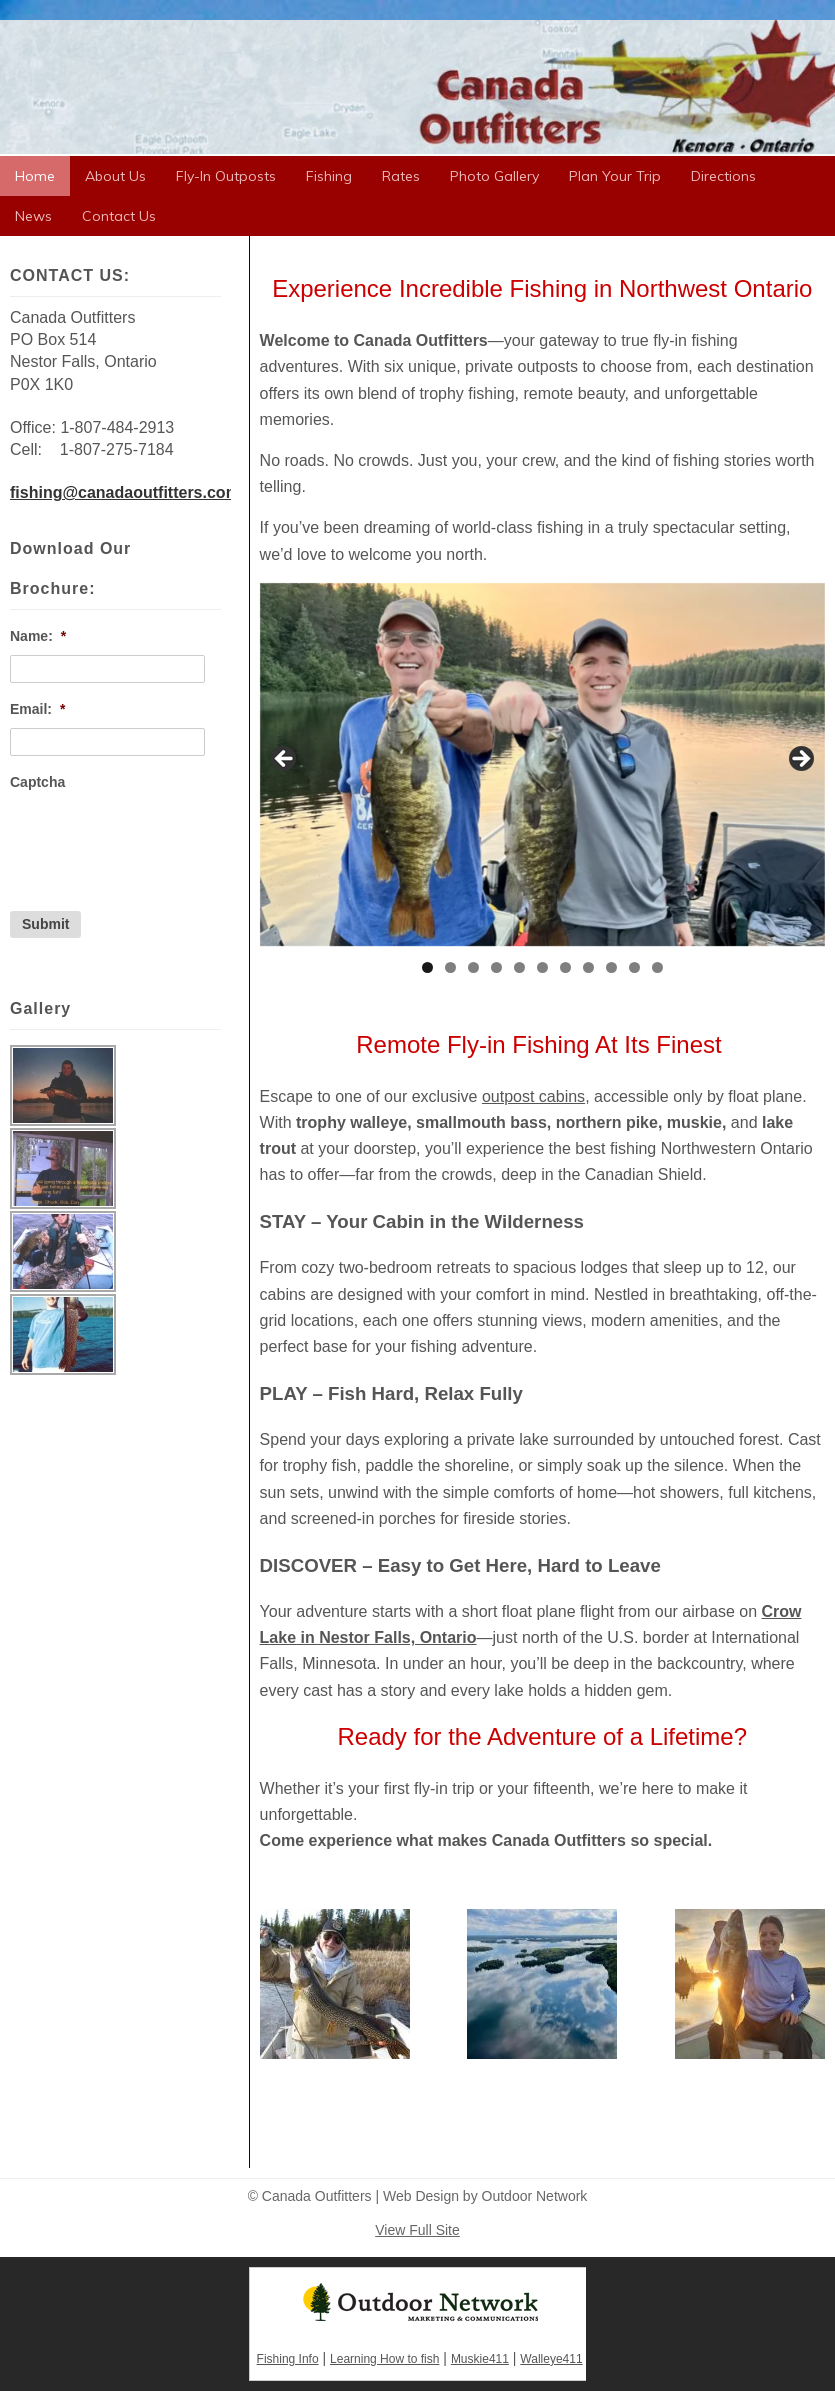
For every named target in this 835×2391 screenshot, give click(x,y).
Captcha (37, 782)
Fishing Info (288, 2359)
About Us (115, 176)
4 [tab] (496, 967)
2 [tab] (450, 967)
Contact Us (119, 216)
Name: (38, 636)
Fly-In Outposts (226, 176)
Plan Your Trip (615, 176)
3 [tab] (473, 967)
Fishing (329, 176)
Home (35, 176)
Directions (723, 176)
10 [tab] (634, 967)
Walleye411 (551, 2359)
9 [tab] (611, 967)
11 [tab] (657, 967)
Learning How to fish (384, 2359)
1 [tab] (427, 967)
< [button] (285, 760)
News (33, 216)
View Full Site (417, 2230)
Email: (37, 709)
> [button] (800, 760)
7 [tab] (565, 967)
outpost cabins (533, 1096)
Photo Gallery (494, 176)
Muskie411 (480, 2359)
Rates (401, 176)
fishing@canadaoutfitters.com (125, 492)
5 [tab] (519, 967)
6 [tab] (542, 967)
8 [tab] (588, 967)
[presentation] (162, 840)
